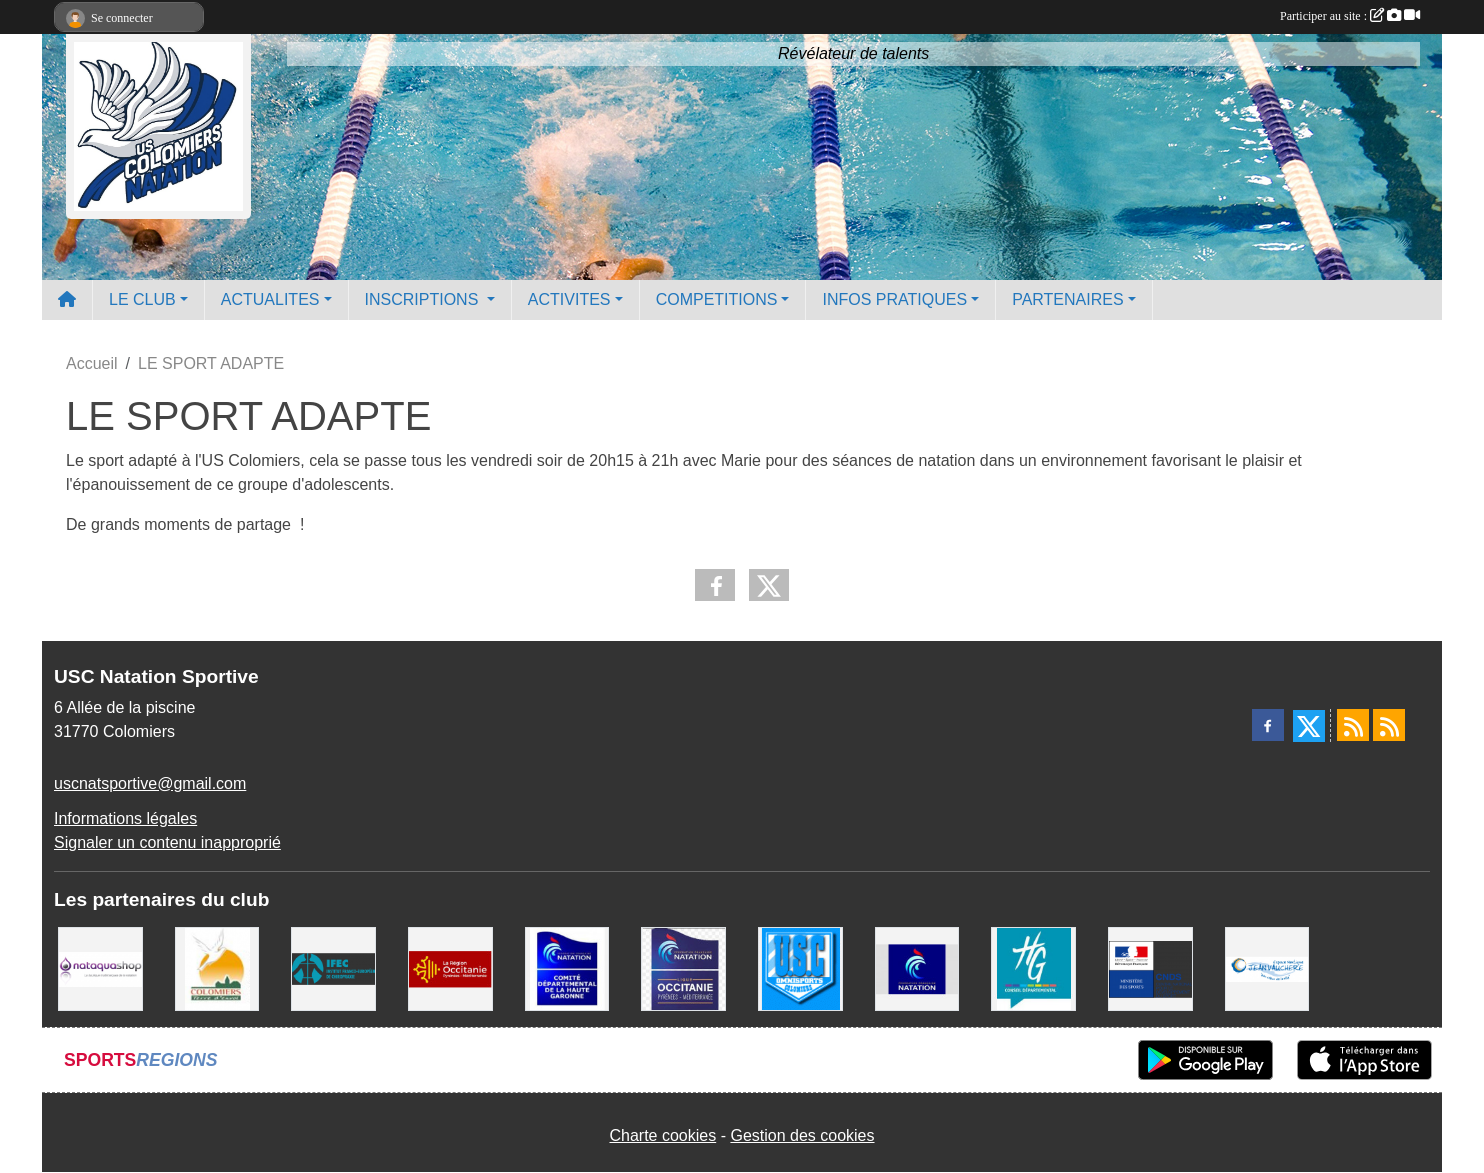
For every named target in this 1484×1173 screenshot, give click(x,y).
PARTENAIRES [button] (1067, 299)
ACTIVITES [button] (569, 299)
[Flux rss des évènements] (1389, 725)
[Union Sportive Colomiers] (800, 967)
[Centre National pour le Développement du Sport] (1150, 967)
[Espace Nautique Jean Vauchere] (1267, 967)
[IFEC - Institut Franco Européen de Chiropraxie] (333, 967)
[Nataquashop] (100, 967)
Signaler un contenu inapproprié (167, 842)
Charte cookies (662, 1135)
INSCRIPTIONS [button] (424, 299)
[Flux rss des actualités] (1353, 725)
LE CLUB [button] (142, 299)
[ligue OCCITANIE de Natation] (683, 967)
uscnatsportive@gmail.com (150, 783)
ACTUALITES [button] (270, 299)
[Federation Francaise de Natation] (917, 967)
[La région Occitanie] (450, 967)
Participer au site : (1350, 16)
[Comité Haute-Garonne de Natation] (567, 967)
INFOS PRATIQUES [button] (894, 299)
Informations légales (125, 818)
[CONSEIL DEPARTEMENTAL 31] (1033, 967)
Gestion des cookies (802, 1135)
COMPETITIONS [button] (717, 299)
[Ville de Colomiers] (217, 967)
